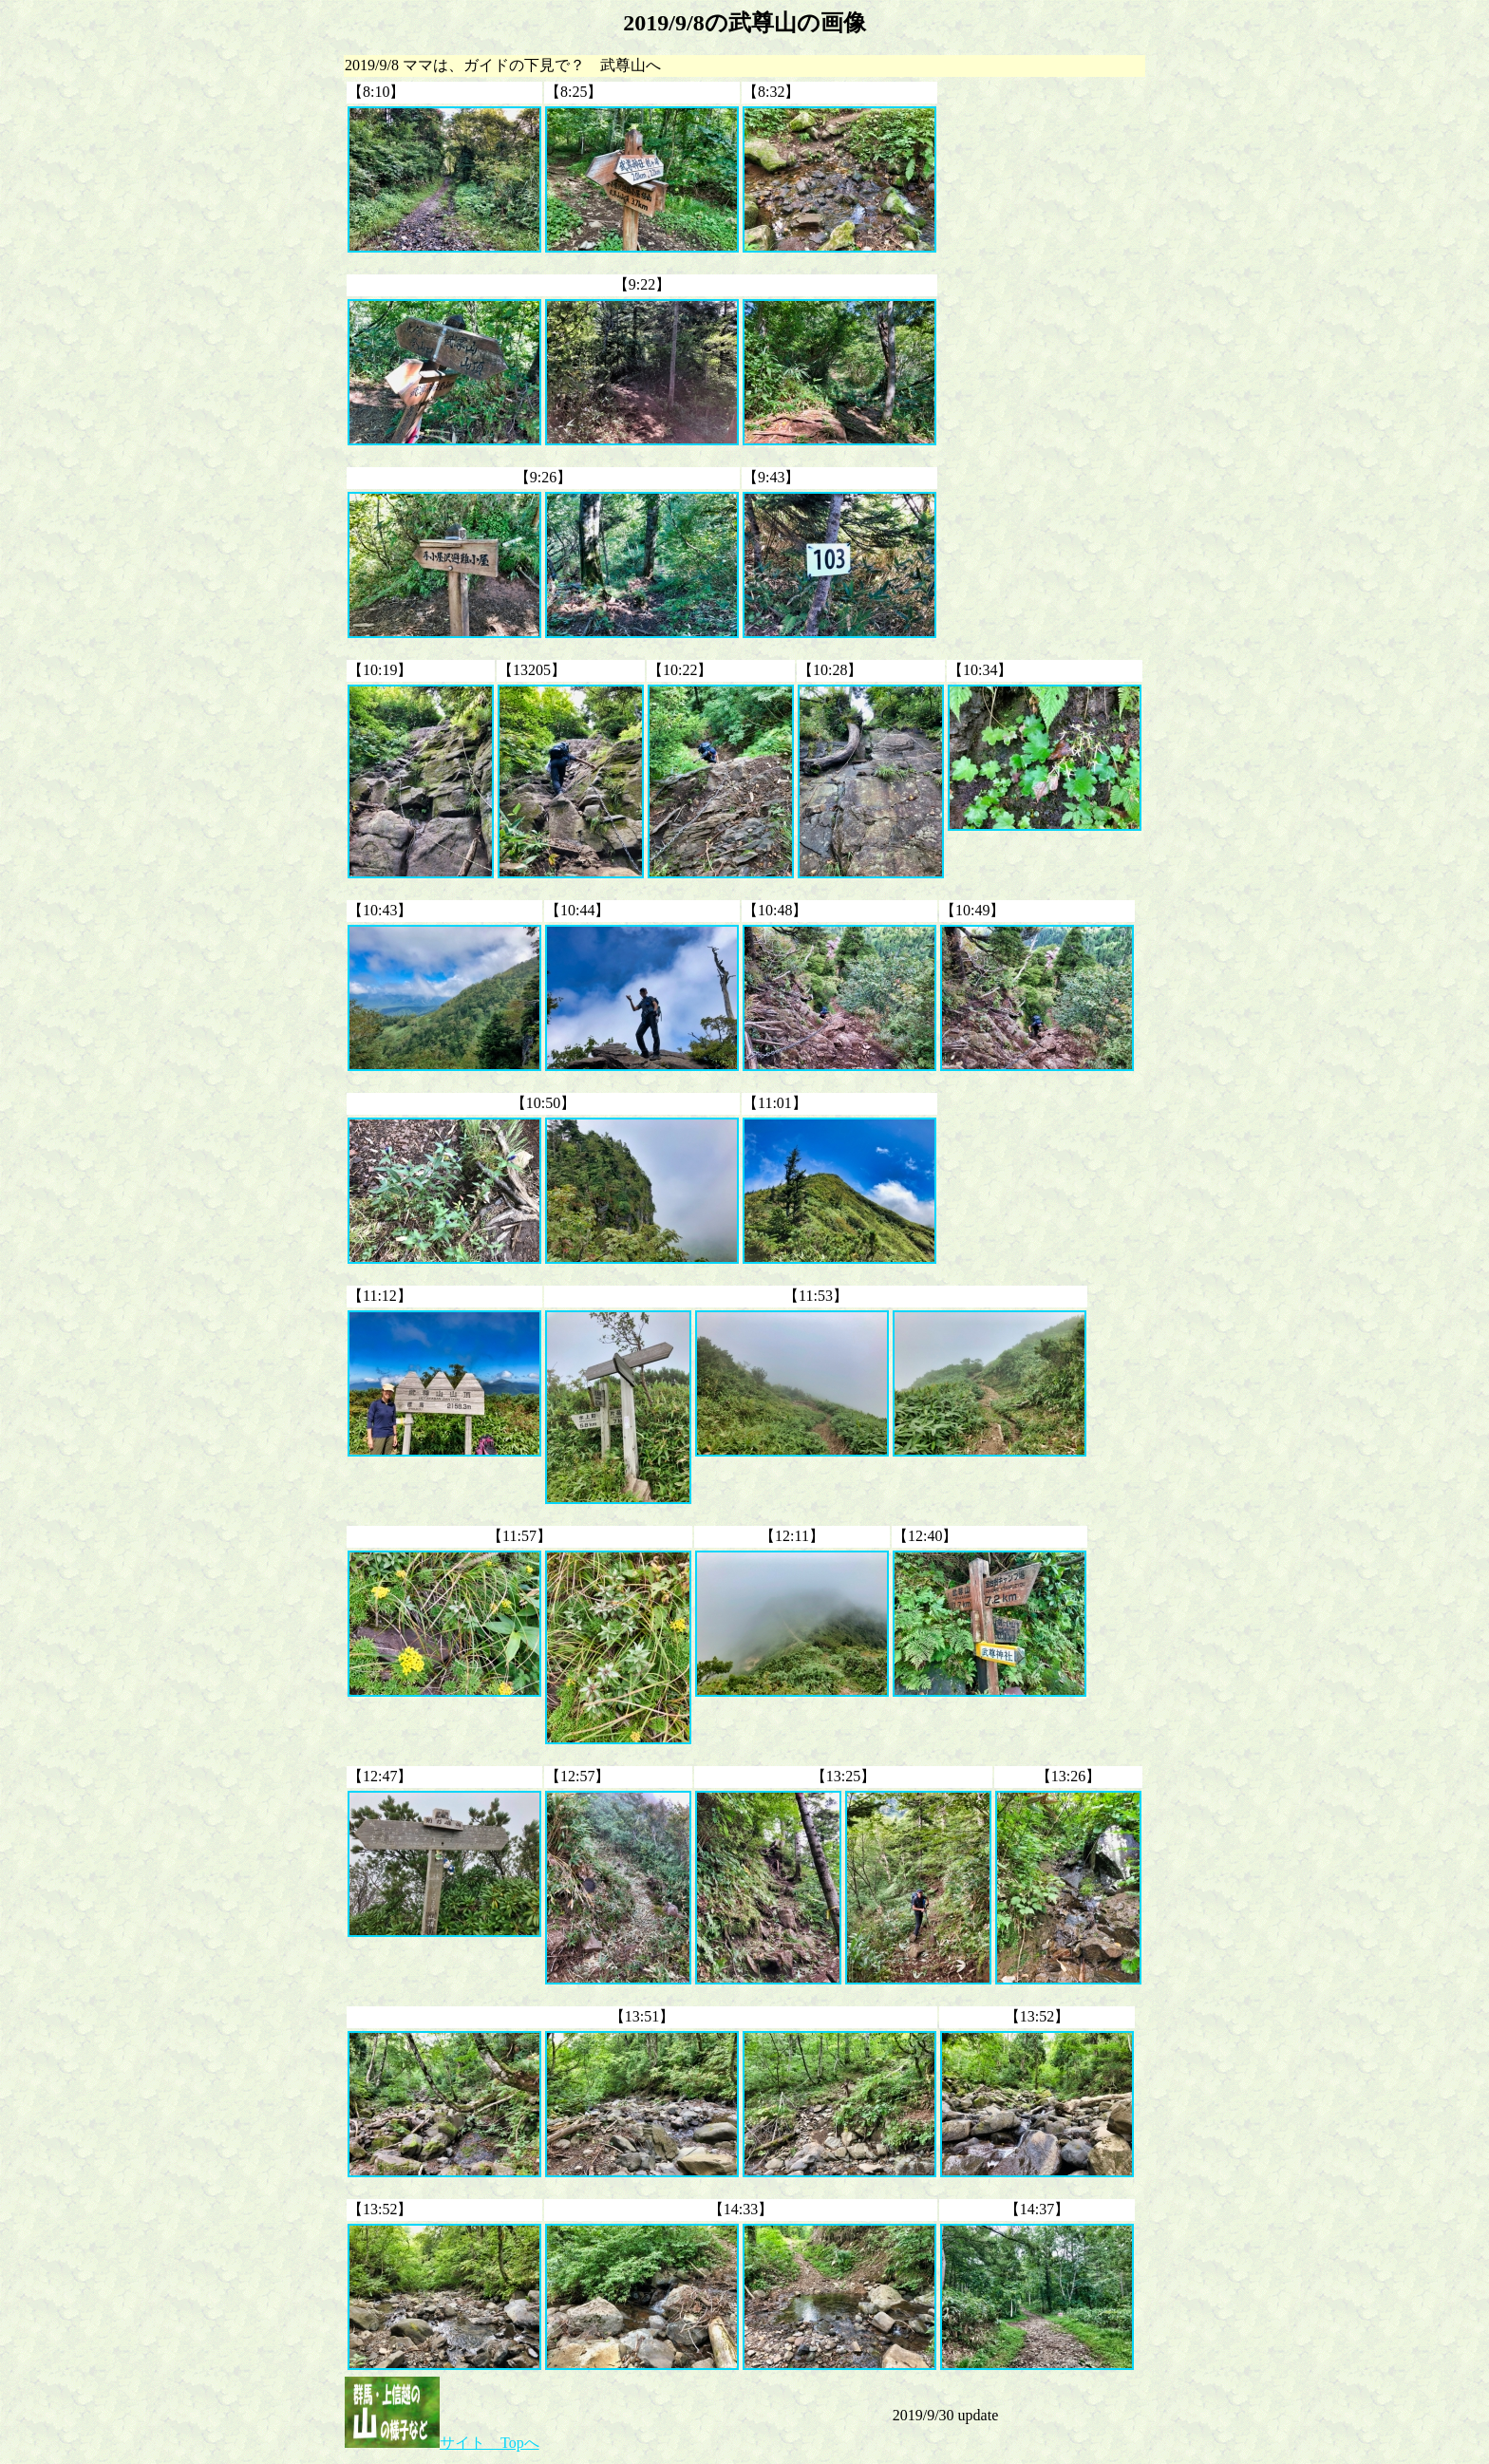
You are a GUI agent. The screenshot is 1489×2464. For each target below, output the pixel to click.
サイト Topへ (442, 2443)
